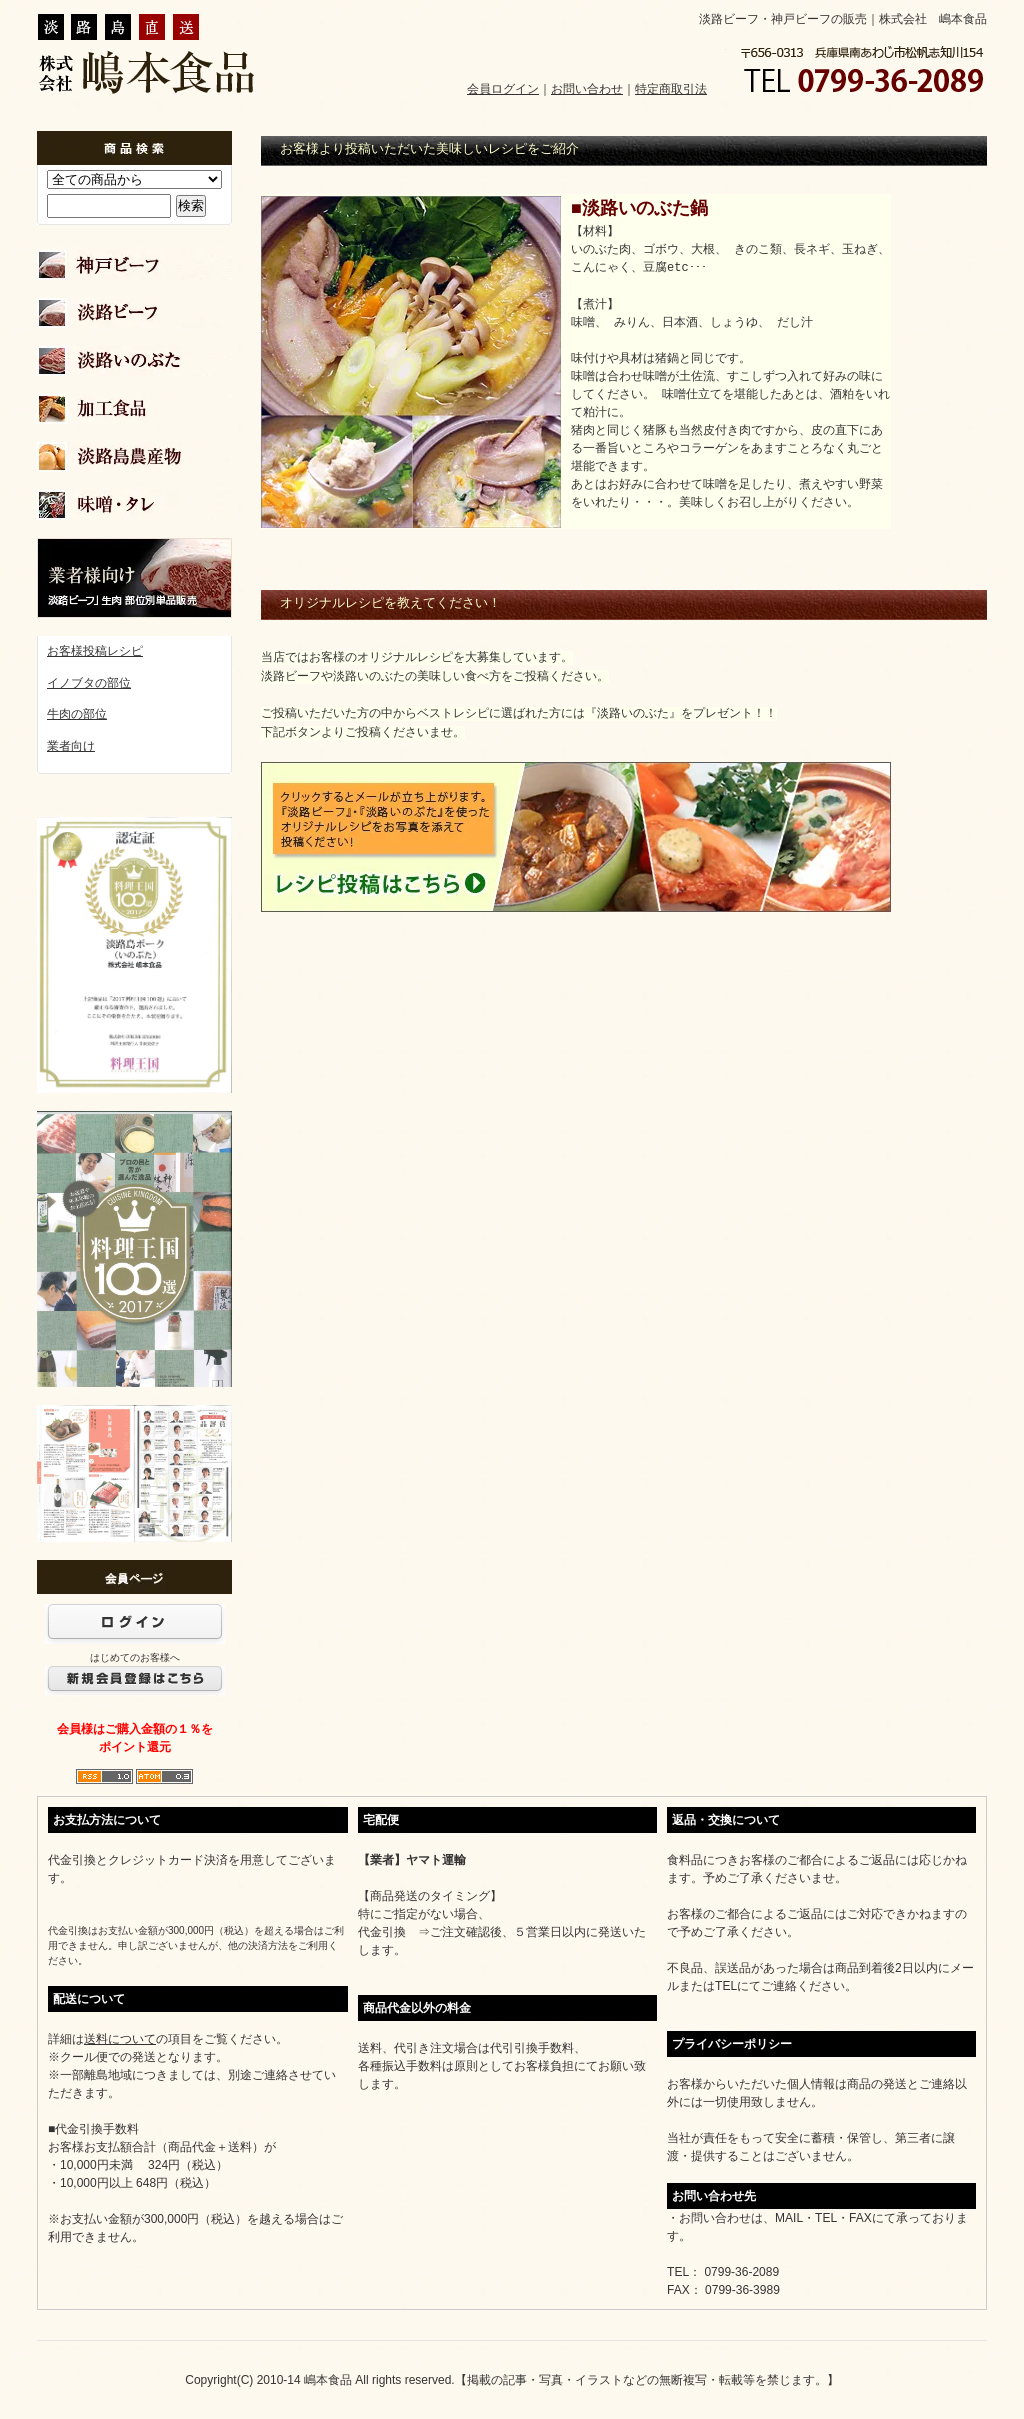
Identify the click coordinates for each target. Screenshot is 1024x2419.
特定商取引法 (671, 89)
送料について (120, 2039)
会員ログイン (503, 89)
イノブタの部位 (89, 683)
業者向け (71, 746)
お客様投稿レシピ (95, 651)
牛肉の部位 (77, 714)
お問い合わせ (587, 89)
